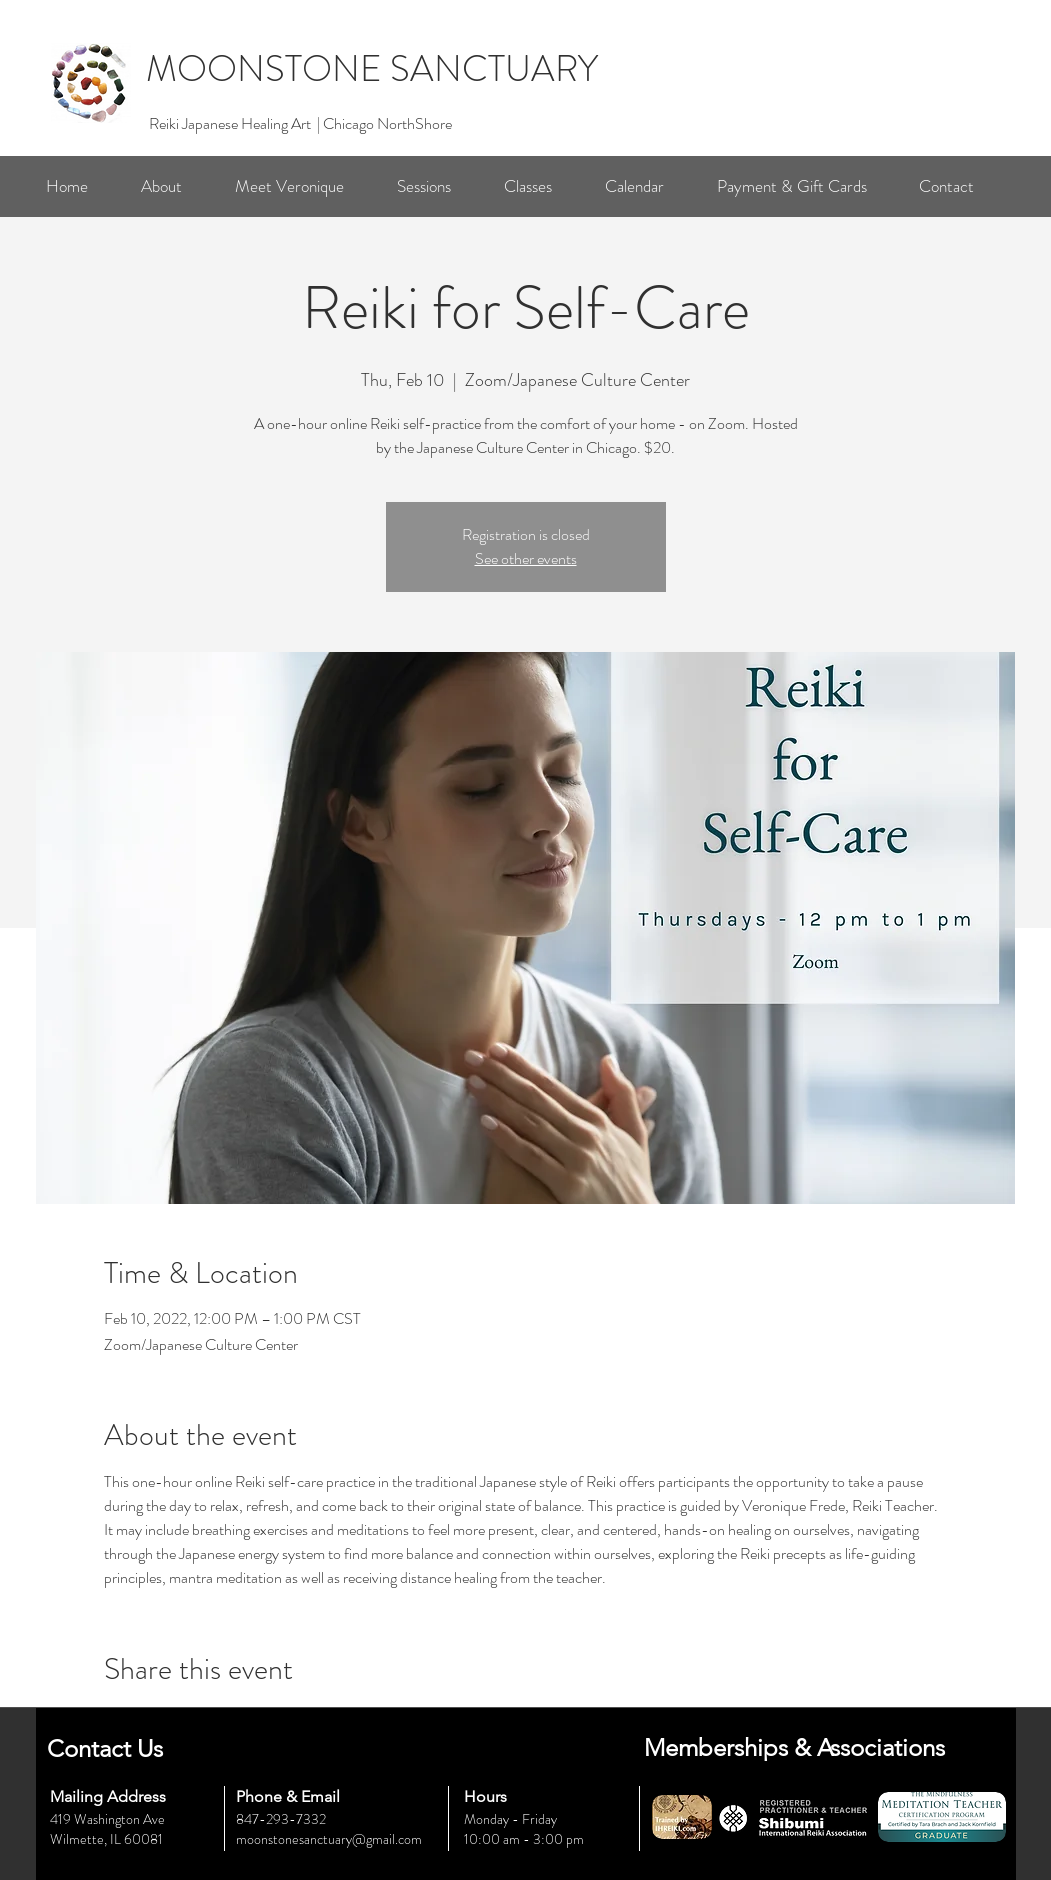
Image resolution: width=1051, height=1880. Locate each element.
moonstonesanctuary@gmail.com (329, 1839)
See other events (526, 558)
